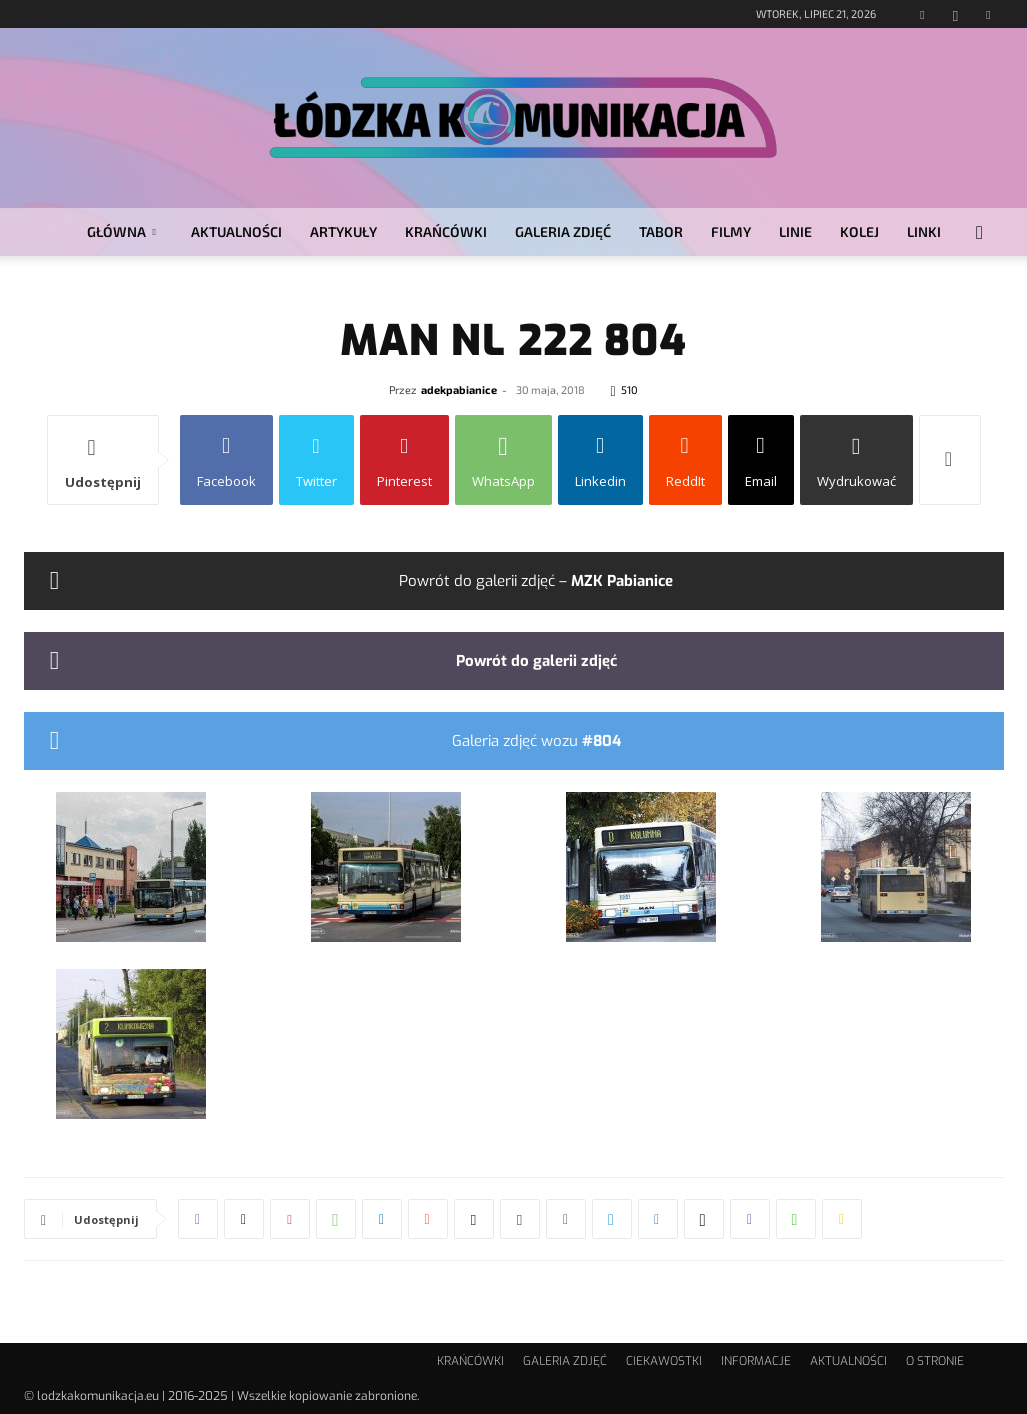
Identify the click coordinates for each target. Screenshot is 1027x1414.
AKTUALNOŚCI (236, 231)
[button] (980, 233)
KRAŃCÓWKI (446, 231)
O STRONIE (935, 1361)
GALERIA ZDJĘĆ (563, 231)
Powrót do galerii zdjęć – (536, 581)
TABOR (661, 231)
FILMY (731, 231)
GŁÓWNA (121, 231)
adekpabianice (459, 389)
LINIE (795, 231)
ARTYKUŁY (343, 231)
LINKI (924, 231)
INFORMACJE (756, 1361)
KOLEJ (859, 231)
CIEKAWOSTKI (664, 1361)
